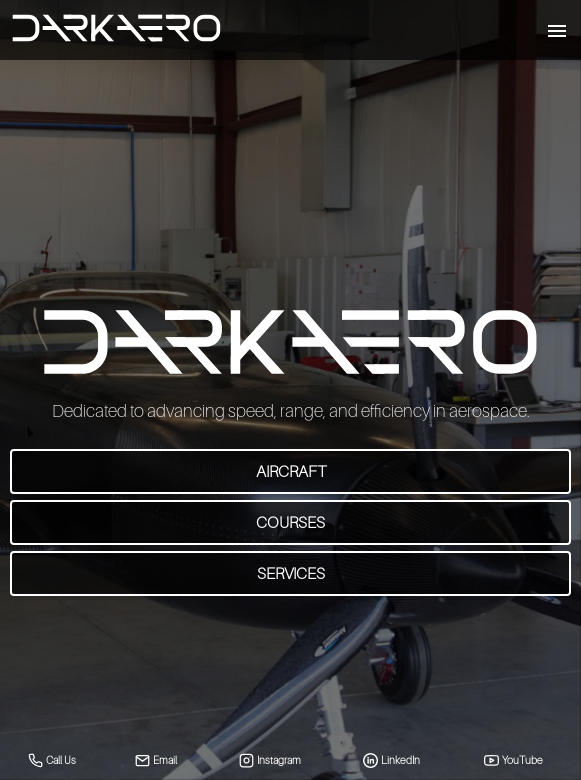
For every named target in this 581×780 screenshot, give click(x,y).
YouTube (514, 760)
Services (291, 573)
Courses (290, 522)
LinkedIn (392, 760)
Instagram (270, 760)
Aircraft (291, 471)
